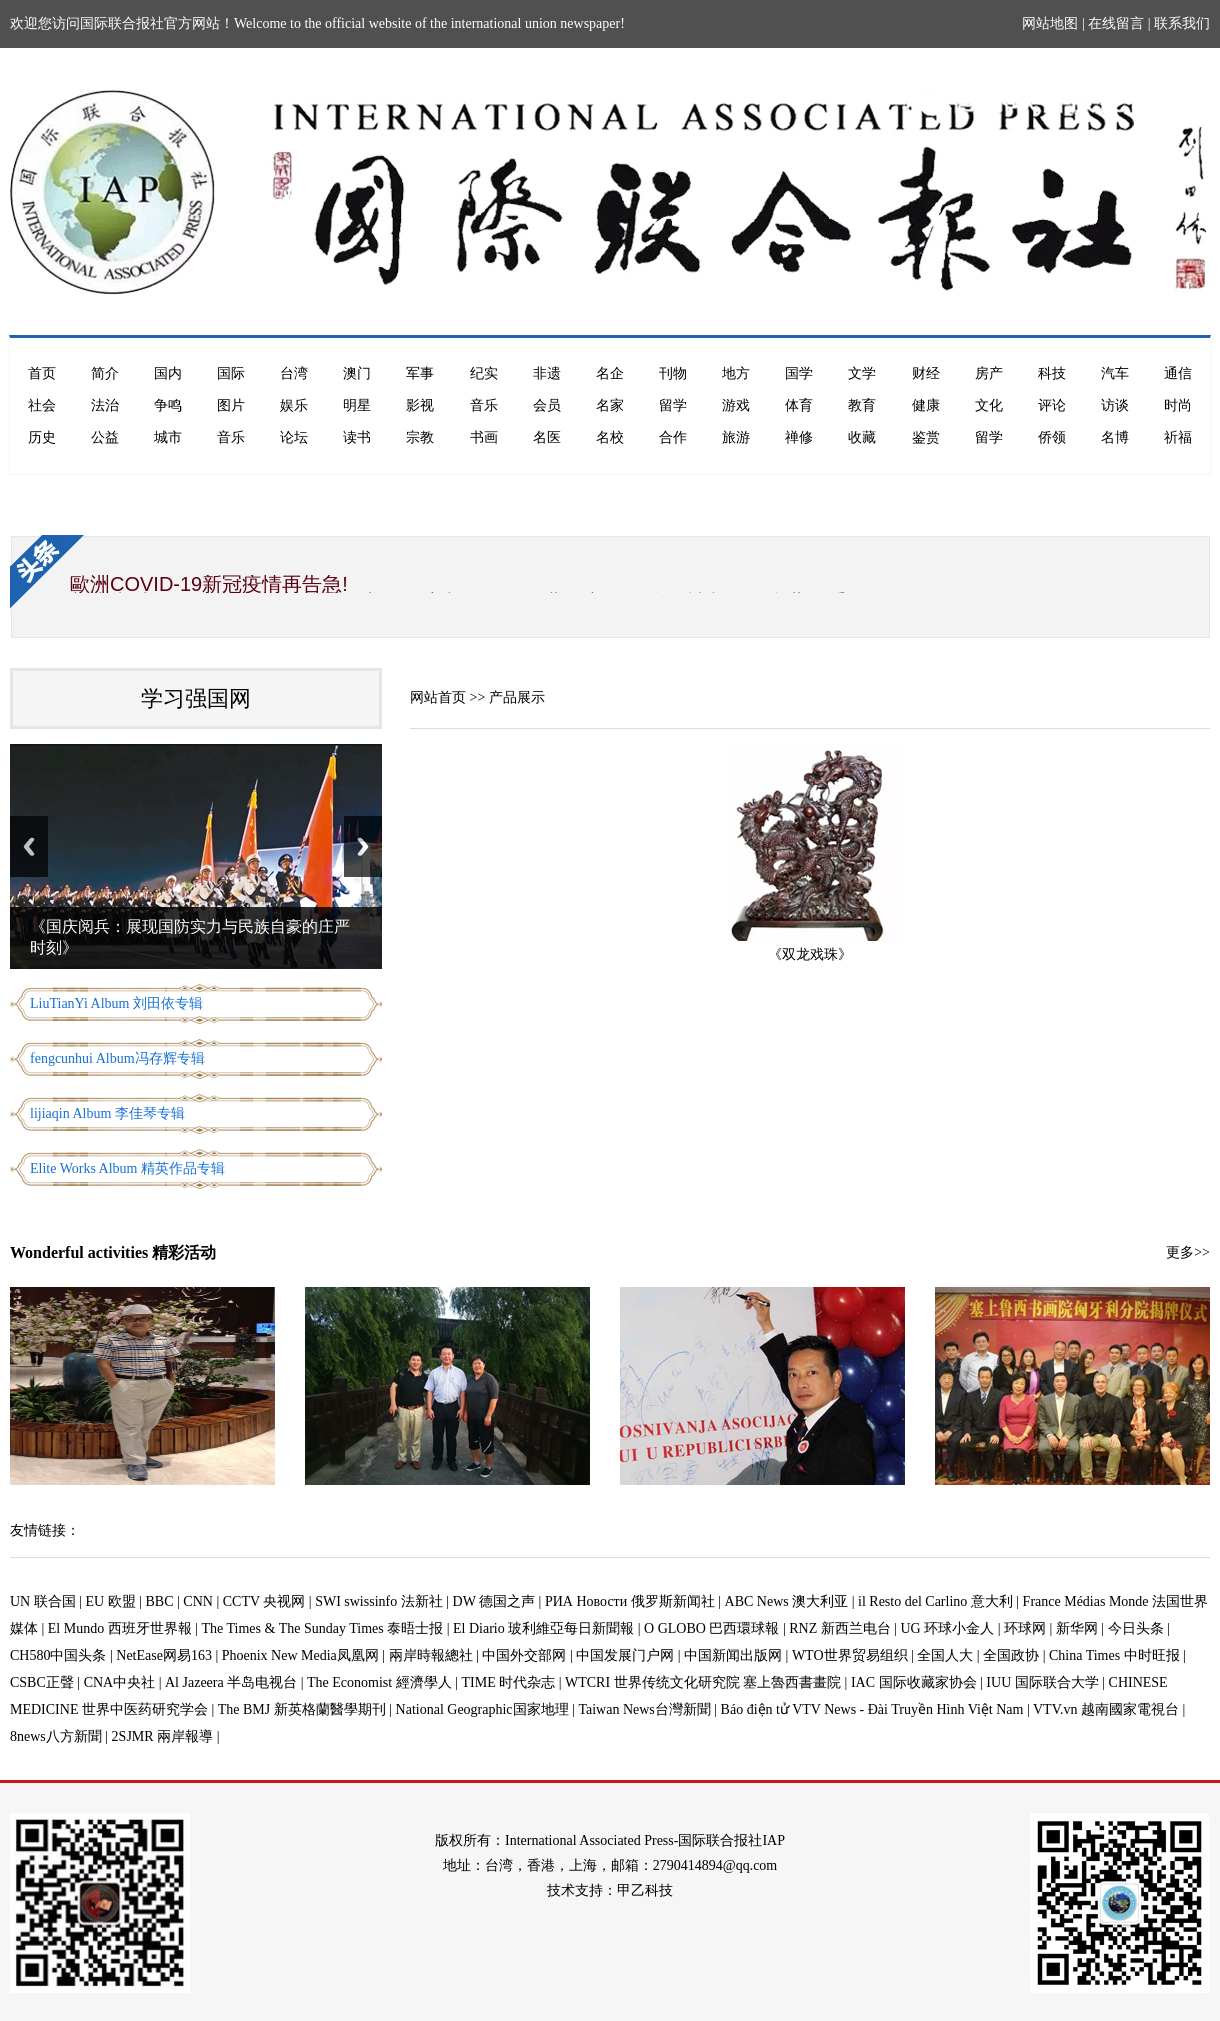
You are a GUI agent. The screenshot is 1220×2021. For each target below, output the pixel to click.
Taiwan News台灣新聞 (644, 1709)
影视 (420, 405)
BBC (160, 1601)
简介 (105, 373)
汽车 (1115, 373)
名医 (547, 437)
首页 (42, 373)
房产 (989, 373)
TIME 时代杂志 (508, 1682)
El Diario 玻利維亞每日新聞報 (543, 1628)
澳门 (357, 373)
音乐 (484, 405)
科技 (1052, 373)
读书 (357, 437)
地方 (736, 373)
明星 (357, 405)
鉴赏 (926, 437)
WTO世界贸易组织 (850, 1655)
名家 (610, 405)
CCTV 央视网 (264, 1601)
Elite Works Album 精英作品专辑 (127, 1168)
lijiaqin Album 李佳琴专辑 (107, 1113)
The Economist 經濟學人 (379, 1682)
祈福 (1178, 437)
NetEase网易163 (164, 1655)
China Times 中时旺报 (1114, 1655)
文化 (989, 405)
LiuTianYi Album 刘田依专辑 (116, 1003)
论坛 (294, 437)
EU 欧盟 (111, 1601)
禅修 (799, 437)
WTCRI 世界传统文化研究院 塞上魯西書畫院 (703, 1682)
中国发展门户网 (625, 1655)
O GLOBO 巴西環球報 (711, 1628)
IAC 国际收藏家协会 (914, 1682)
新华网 (1077, 1628)
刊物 (673, 373)
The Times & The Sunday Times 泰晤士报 (323, 1628)
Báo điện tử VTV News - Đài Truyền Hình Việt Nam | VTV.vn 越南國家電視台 (950, 1709)
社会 (42, 405)
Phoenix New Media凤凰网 (300, 1655)
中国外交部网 (524, 1655)
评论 (1052, 405)
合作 (673, 437)
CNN (198, 1601)
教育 (862, 405)
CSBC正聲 (42, 1682)
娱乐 (294, 405)
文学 (862, 373)
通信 (1178, 373)
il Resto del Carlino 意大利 (935, 1601)
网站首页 (438, 697)
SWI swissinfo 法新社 (379, 1601)
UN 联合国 (43, 1601)
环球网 (1025, 1628)
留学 (673, 405)
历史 (42, 437)
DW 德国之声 (494, 1601)
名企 (610, 373)
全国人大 (945, 1655)
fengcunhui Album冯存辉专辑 (117, 1058)
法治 (105, 405)
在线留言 (1116, 23)
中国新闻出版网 (733, 1655)
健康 (926, 405)
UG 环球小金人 (948, 1628)
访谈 (1115, 405)
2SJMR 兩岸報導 (163, 1736)
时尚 (1178, 405)
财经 (926, 373)
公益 (105, 437)
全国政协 (1011, 1655)
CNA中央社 (120, 1682)
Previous (29, 846)
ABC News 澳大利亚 (787, 1601)
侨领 (1052, 437)
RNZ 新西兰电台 (840, 1628)
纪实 (484, 373)
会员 (547, 405)
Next (363, 846)
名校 (610, 437)
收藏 (862, 437)
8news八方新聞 (56, 1736)
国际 (231, 373)
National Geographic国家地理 (482, 1709)
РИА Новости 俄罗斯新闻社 (630, 1601)
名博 (1115, 437)
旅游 (736, 437)
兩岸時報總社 (431, 1655)
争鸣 (168, 405)
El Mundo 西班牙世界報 (120, 1628)
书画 (484, 437)
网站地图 (1050, 23)
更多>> (1188, 1252)
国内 (168, 373)
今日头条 (1136, 1628)
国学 (799, 373)
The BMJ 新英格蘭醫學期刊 (302, 1709)
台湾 (294, 373)
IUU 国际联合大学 (1042, 1682)
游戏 (736, 405)
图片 (231, 405)
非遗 (547, 373)
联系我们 (1182, 23)
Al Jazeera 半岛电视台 (231, 1682)
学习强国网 (196, 698)
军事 (420, 373)
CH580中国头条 (58, 1655)
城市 (168, 437)
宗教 (420, 437)
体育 (799, 405)
